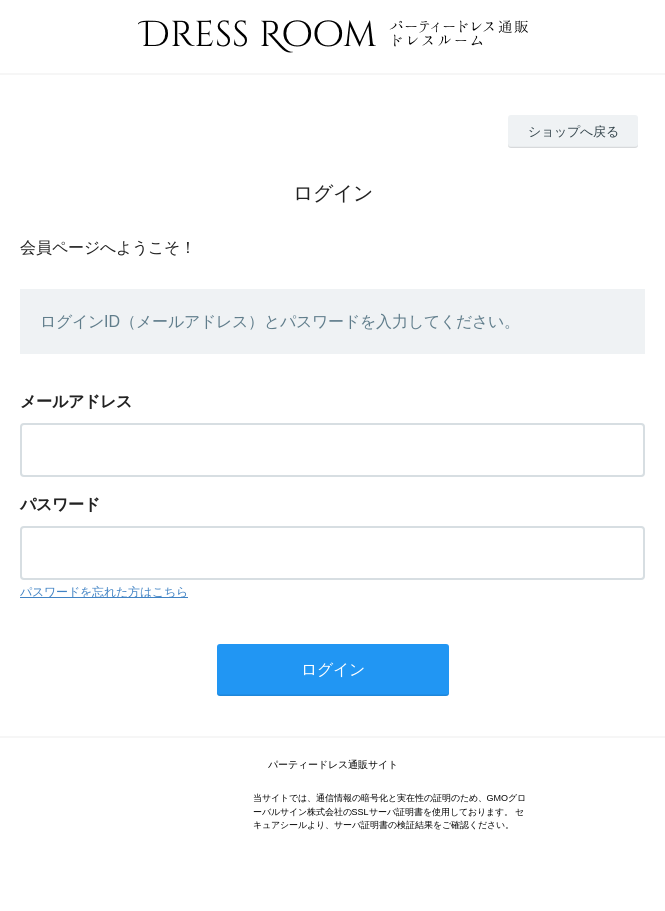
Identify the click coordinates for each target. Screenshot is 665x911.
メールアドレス (76, 401)
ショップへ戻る (573, 131)
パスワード (60, 504)
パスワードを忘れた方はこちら (104, 592)
